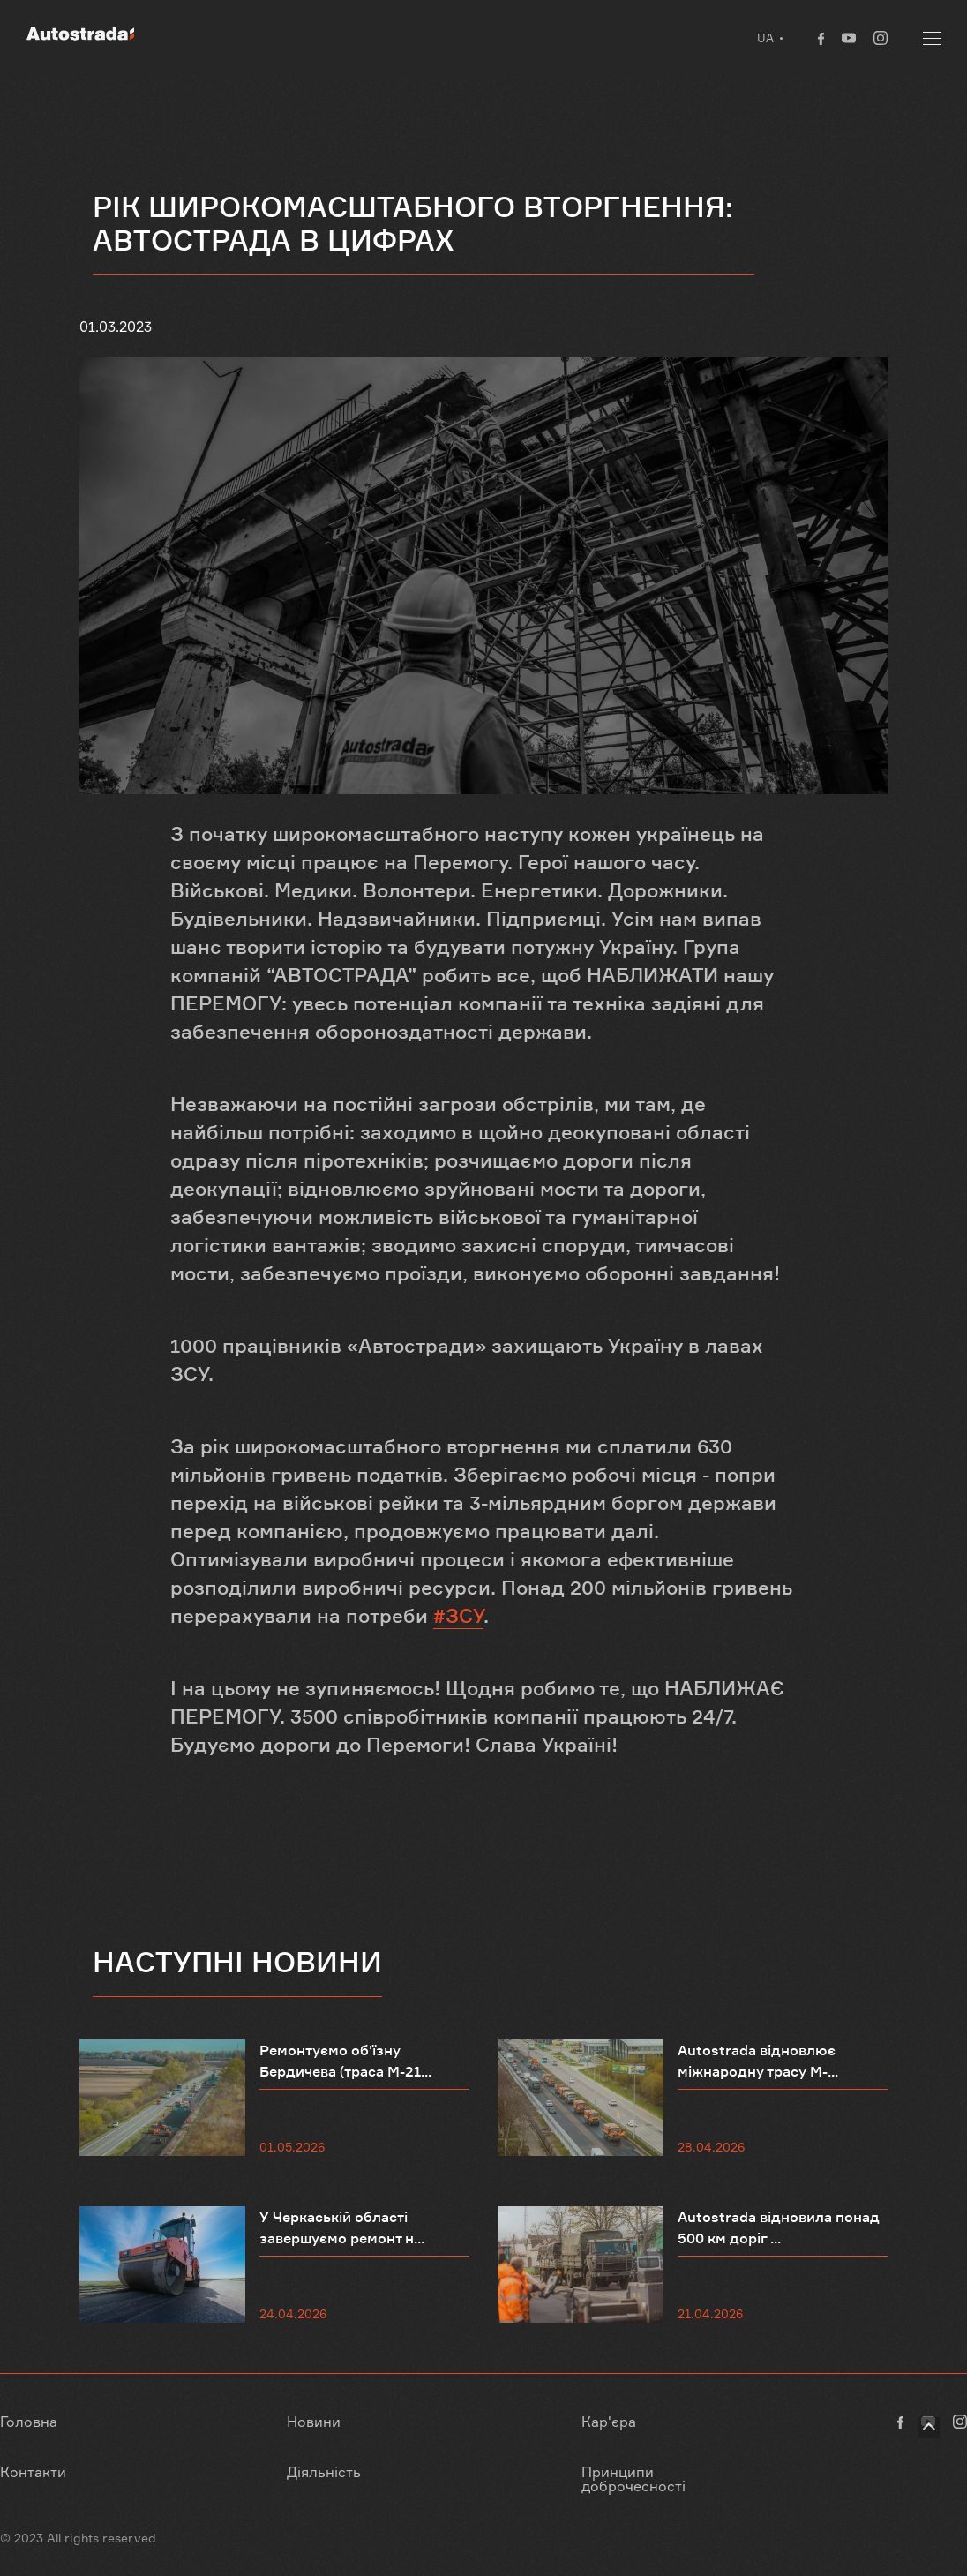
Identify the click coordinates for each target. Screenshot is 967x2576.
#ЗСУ (458, 1615)
